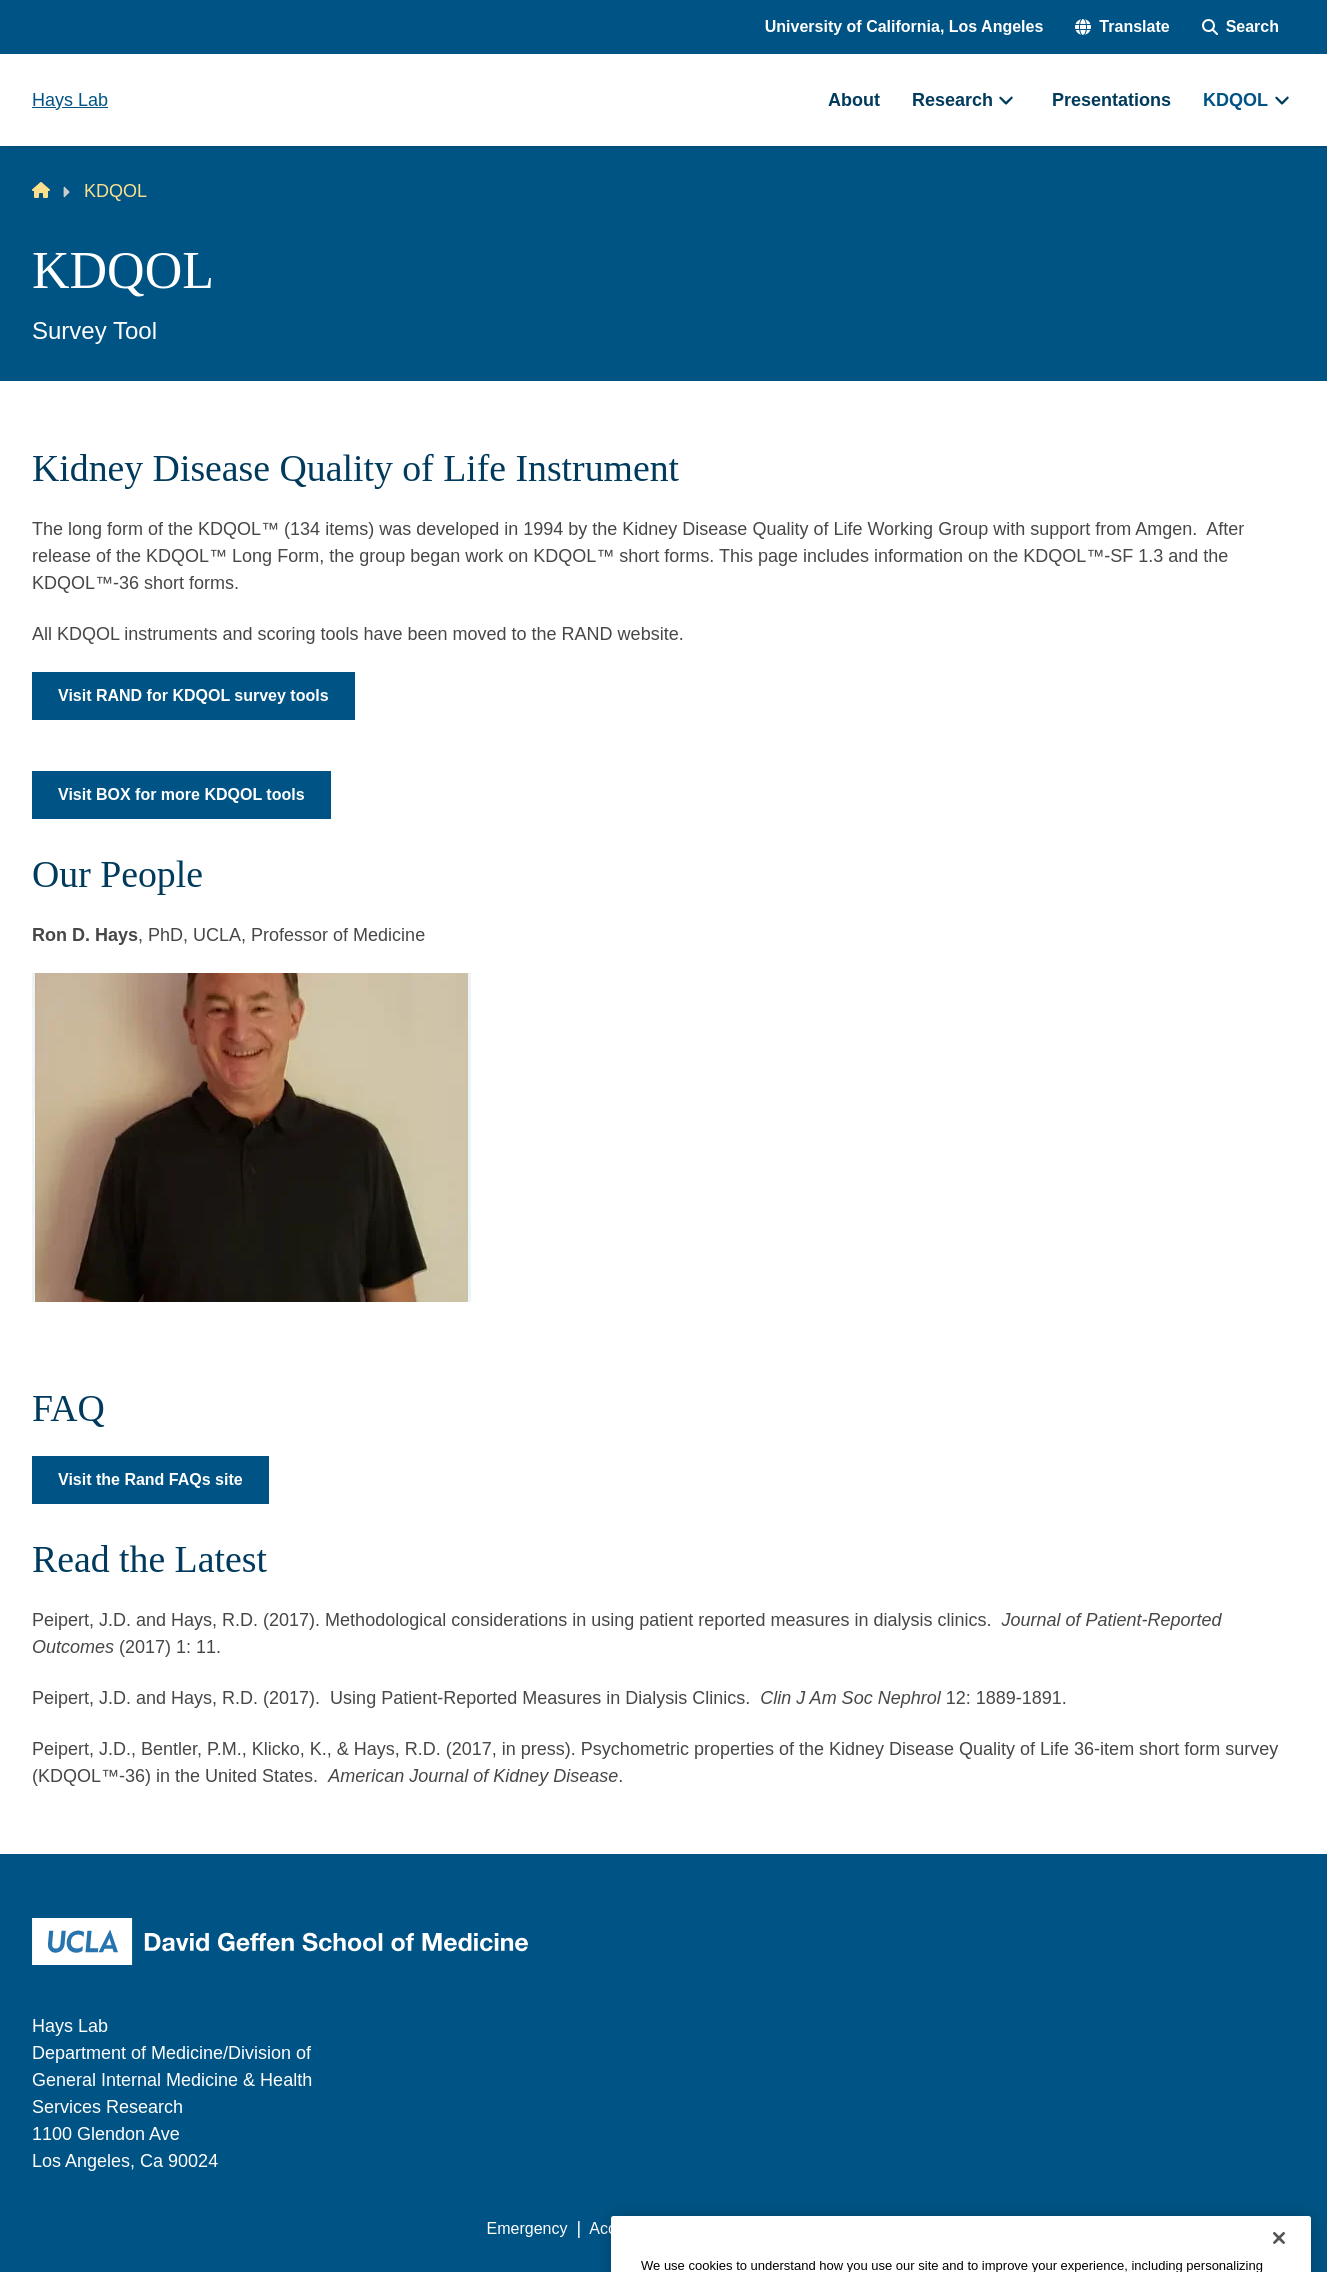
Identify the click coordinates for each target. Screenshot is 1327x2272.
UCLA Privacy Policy (771, 2228)
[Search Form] (1240, 27)
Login (1105, 2228)
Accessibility (632, 2228)
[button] (1122, 27)
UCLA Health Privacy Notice (965, 2228)
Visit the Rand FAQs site (150, 1479)
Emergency (527, 2228)
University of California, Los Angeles (904, 26)
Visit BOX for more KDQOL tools (181, 794)
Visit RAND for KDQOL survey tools (193, 695)
